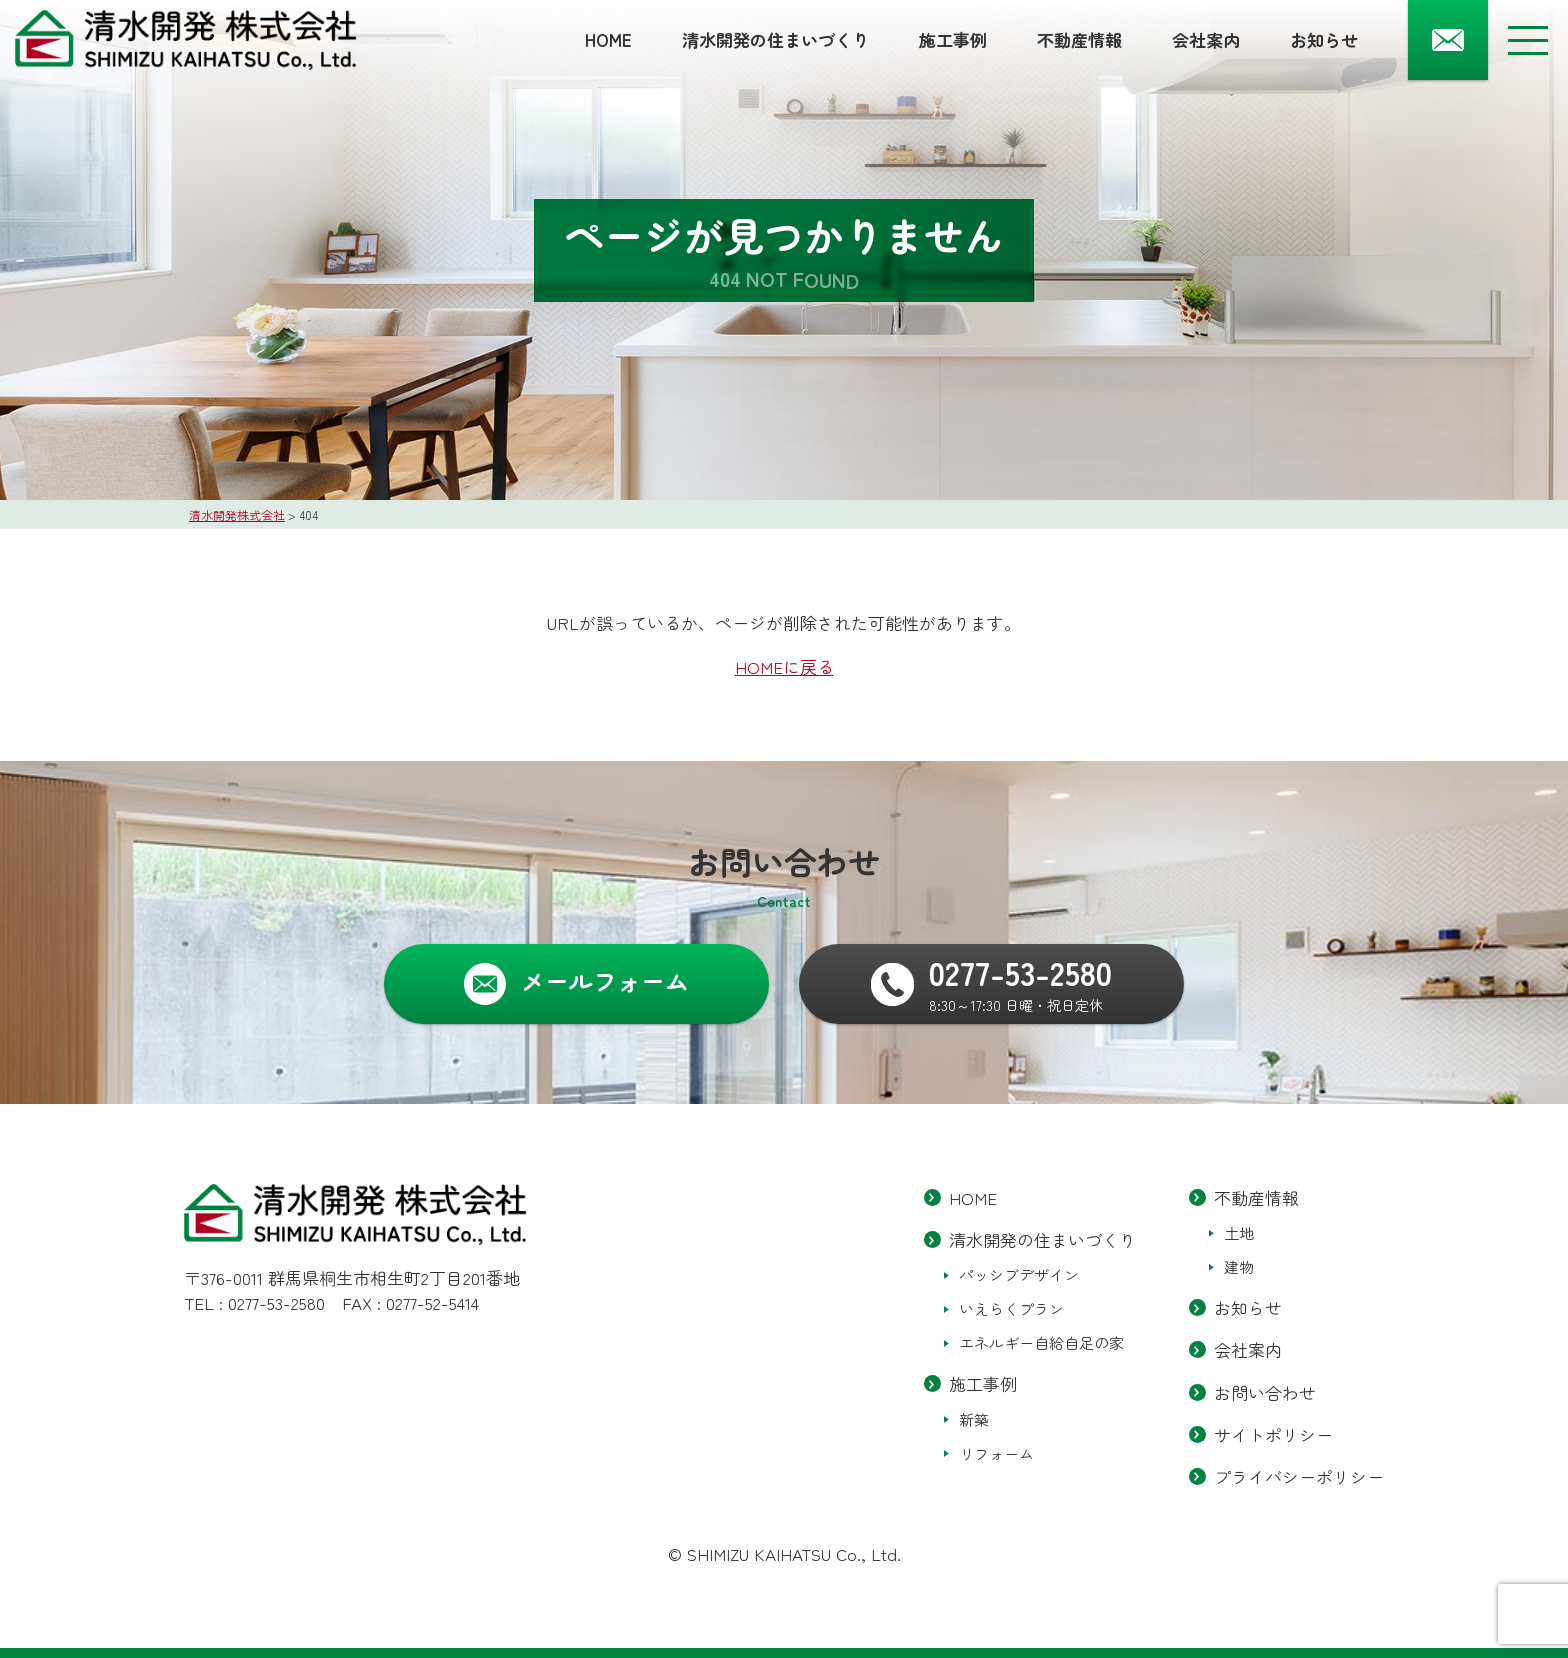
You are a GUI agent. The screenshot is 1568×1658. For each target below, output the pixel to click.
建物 (1239, 1267)
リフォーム (996, 1453)
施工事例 (953, 39)
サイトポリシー (1273, 1434)
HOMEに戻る (784, 666)
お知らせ (1324, 39)
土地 (1239, 1233)
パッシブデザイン (1019, 1275)
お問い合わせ (1265, 1392)
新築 (974, 1419)
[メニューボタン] (1528, 40)
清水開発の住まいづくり (775, 39)
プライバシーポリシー (1299, 1476)
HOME (608, 39)
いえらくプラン (1011, 1309)
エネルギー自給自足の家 (1041, 1343)
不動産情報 (1079, 39)
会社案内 (1206, 39)
